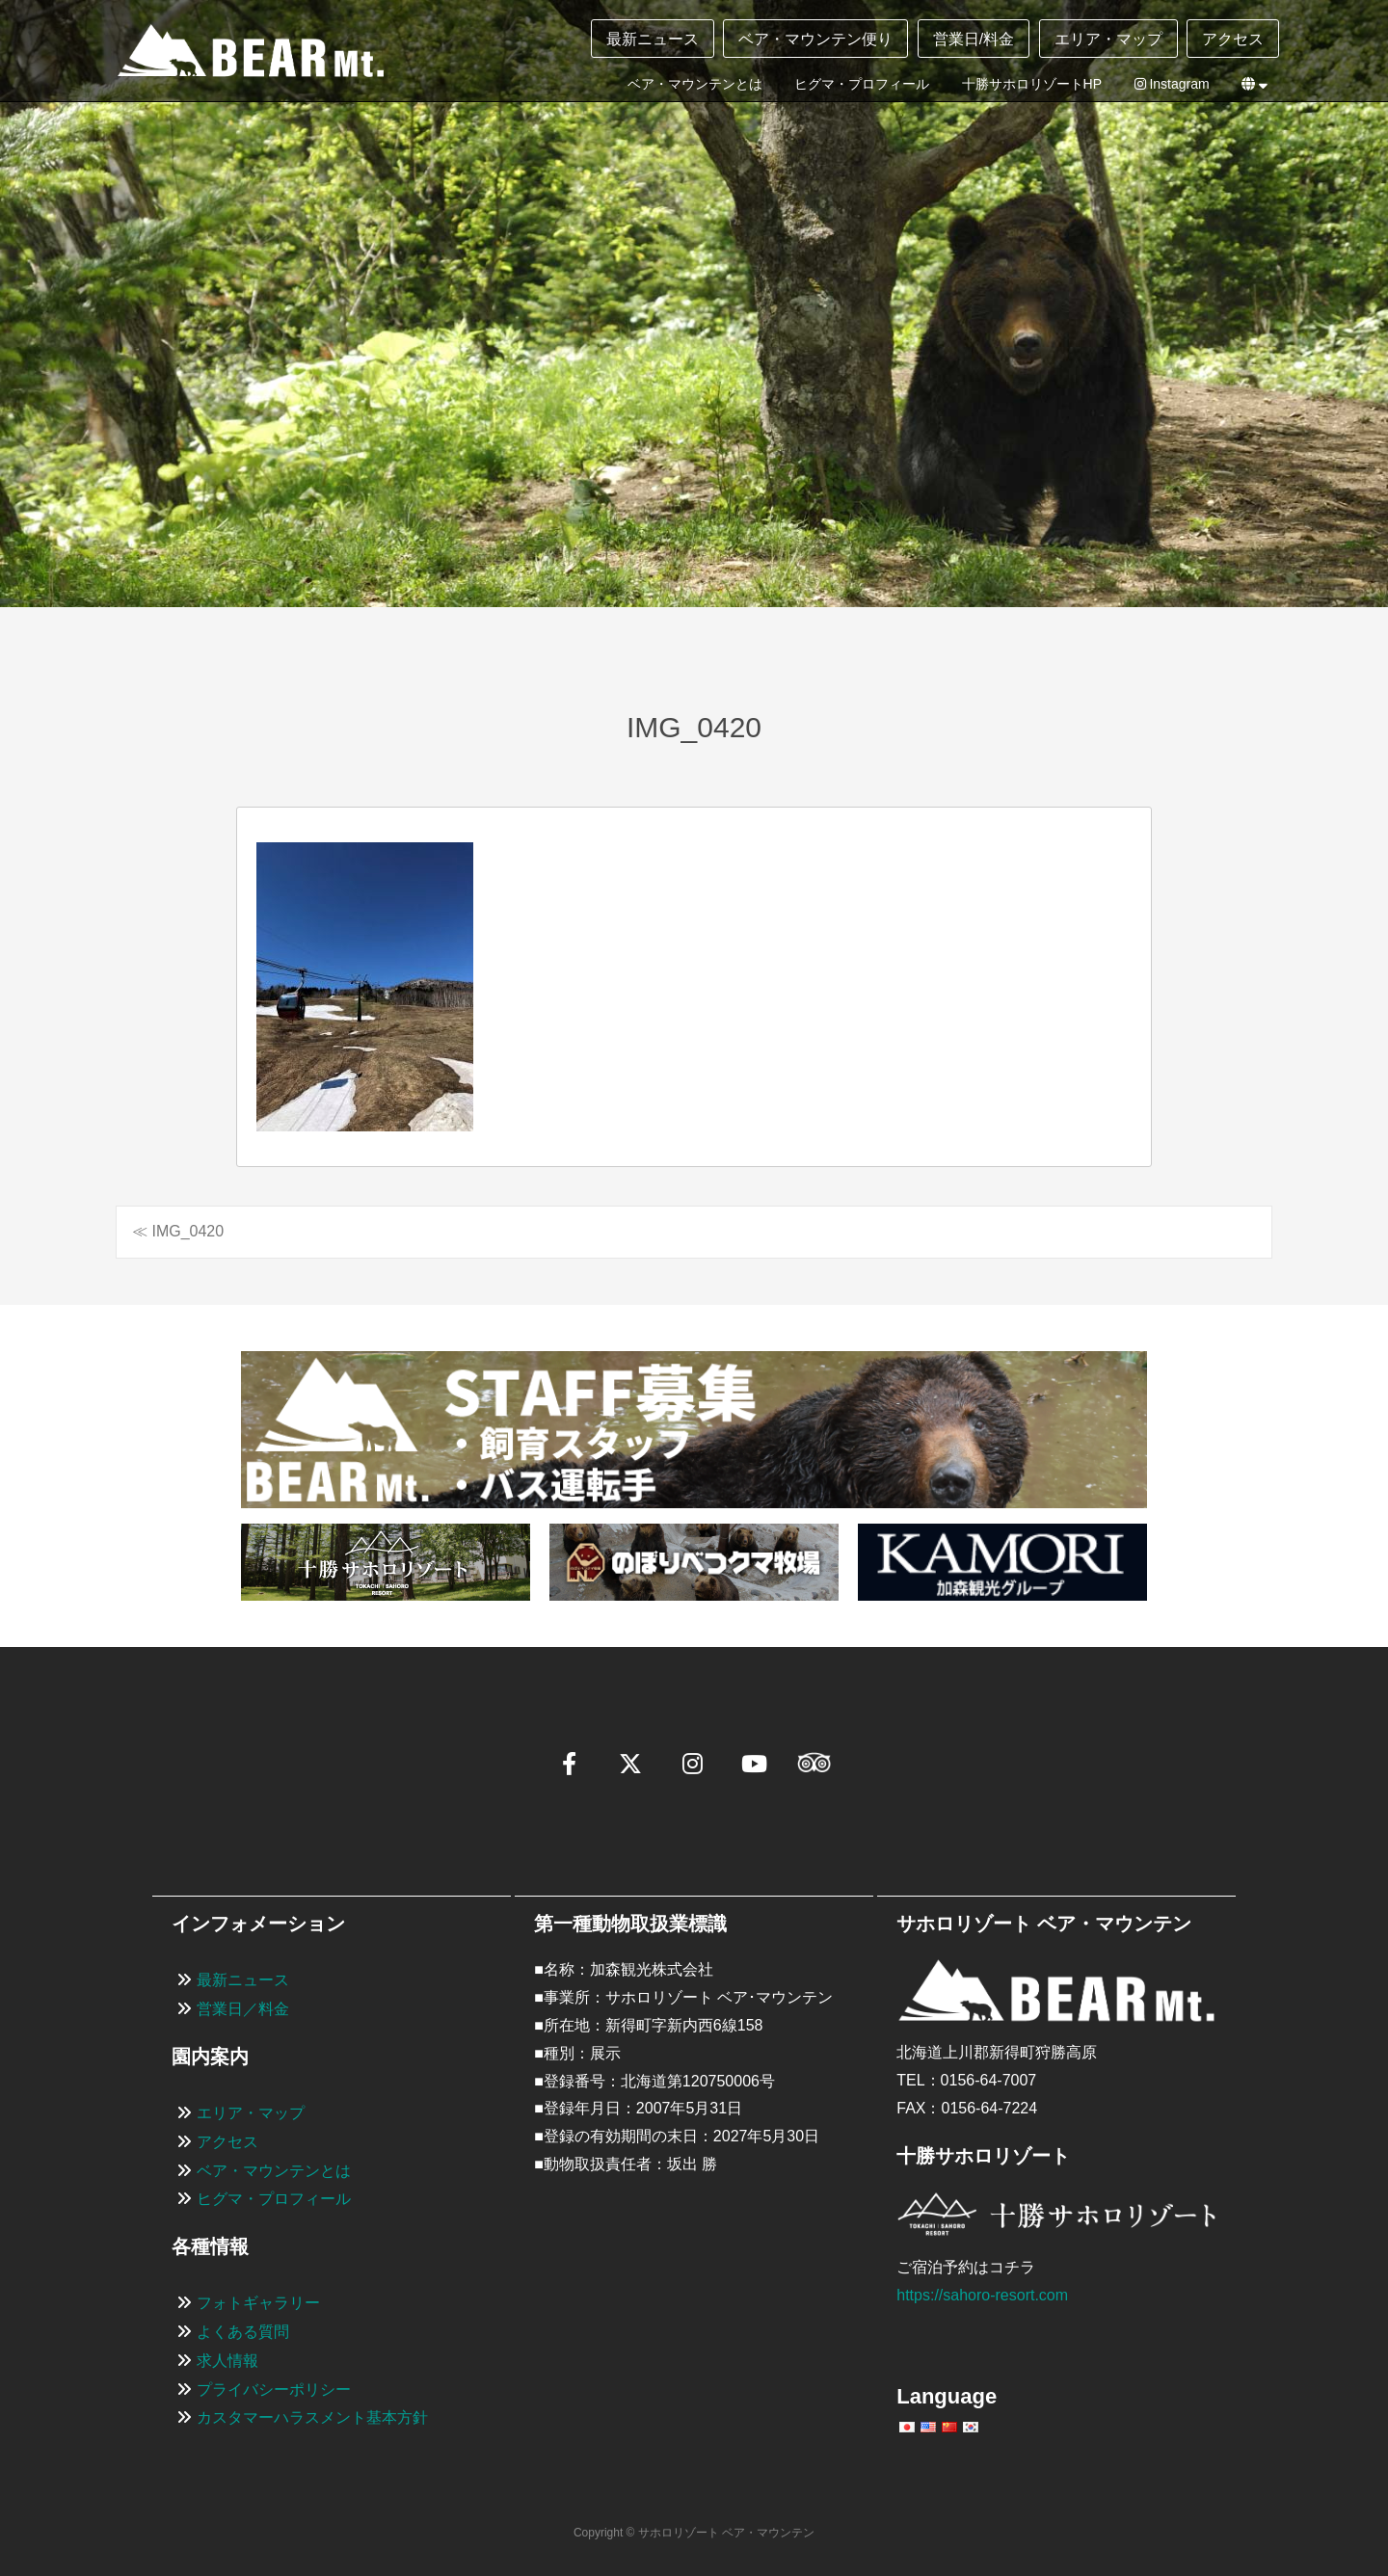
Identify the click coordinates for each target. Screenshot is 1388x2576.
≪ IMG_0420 (178, 1231)
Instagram (1172, 84)
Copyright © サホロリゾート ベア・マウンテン (694, 2532)
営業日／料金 (243, 2009)
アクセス (1233, 39)
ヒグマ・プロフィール (861, 84)
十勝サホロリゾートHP (1032, 84)
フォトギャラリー (258, 2303)
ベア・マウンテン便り (815, 39)
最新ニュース (652, 39)
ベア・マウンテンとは (694, 84)
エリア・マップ (1108, 39)
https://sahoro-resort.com (982, 2295)
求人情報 (227, 2360)
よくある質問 (243, 2332)
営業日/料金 (973, 39)
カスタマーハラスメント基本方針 (312, 2417)
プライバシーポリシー (274, 2389)
